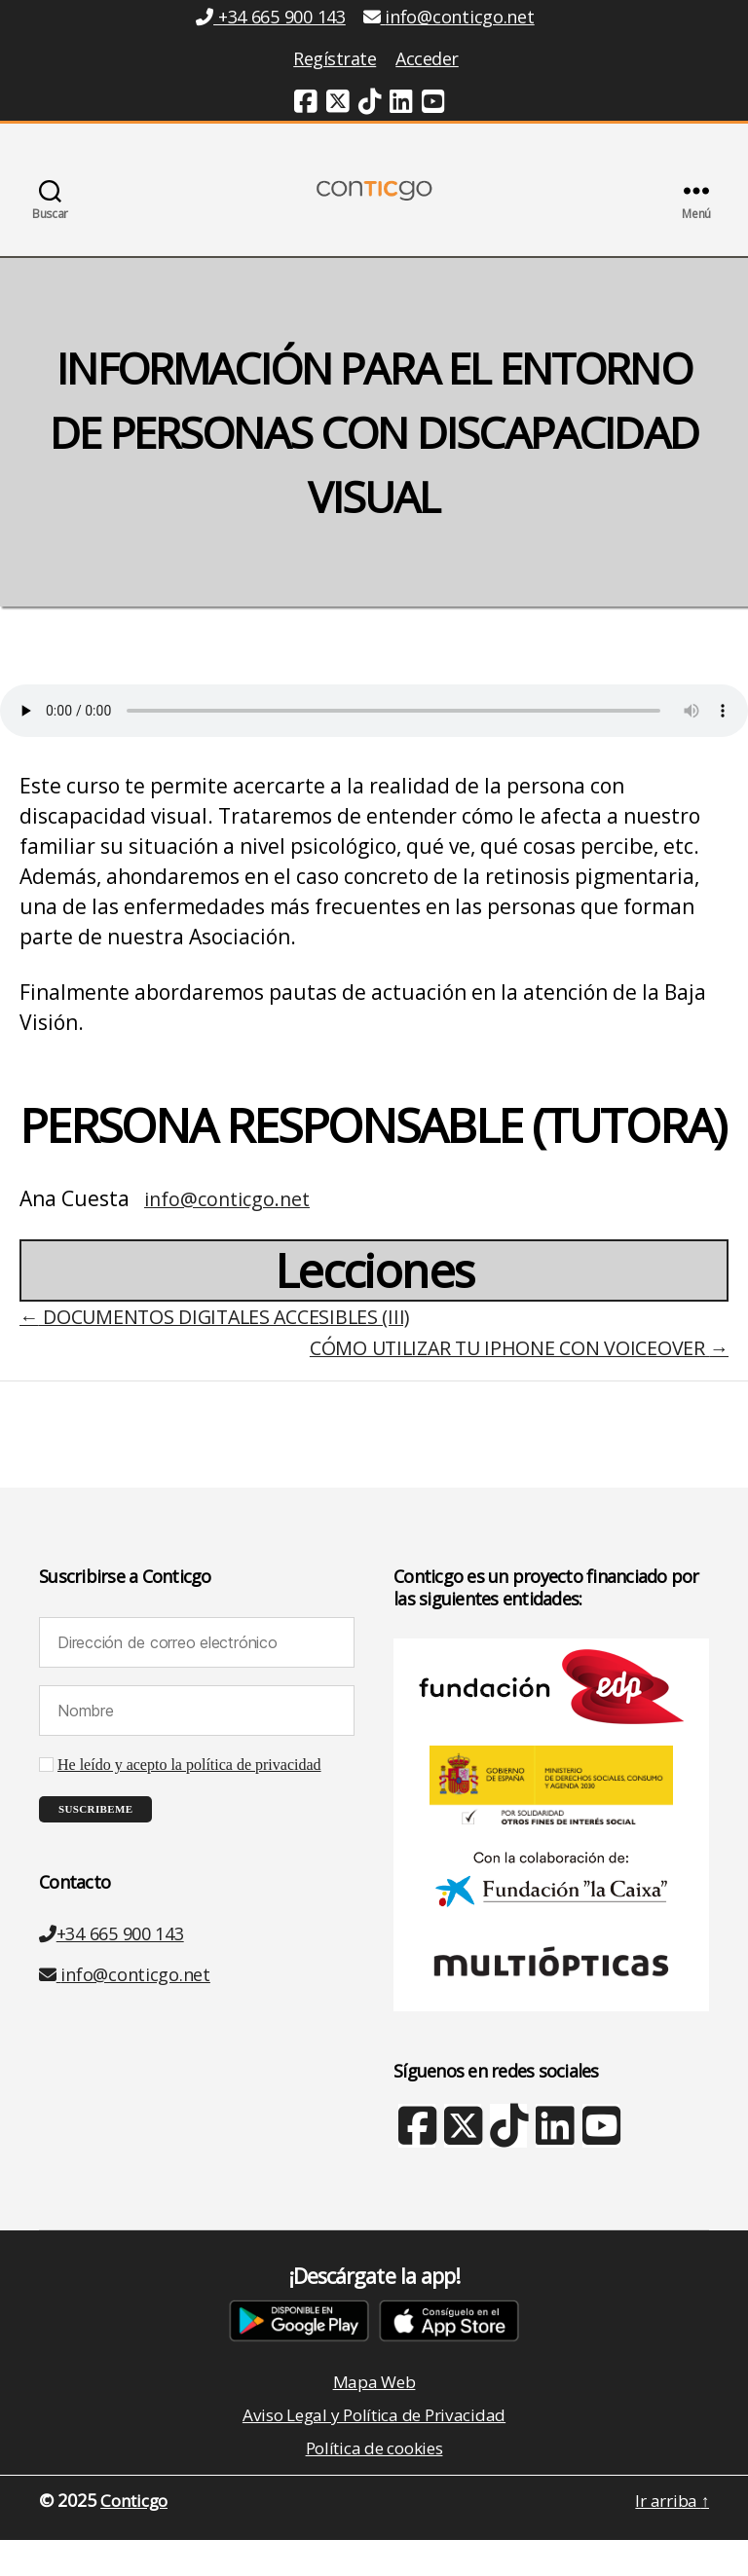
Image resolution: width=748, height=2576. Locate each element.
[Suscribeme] (95, 1838)
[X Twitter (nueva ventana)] (462, 2164)
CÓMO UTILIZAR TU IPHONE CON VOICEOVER (504, 1376)
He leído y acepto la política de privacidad (189, 1794)
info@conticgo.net (232, 1227)
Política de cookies (374, 2482)
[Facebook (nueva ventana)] (306, 104)
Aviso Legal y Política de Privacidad (373, 2447)
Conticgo (136, 2536)
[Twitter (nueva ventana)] (338, 104)
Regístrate (334, 58)
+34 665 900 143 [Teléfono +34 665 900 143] (270, 16)
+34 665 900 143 (111, 1962)
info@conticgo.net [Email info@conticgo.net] (449, 16)
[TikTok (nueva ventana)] (370, 104)
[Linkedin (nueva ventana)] (401, 104)
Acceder (427, 58)
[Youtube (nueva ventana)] (433, 104)
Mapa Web (374, 2412)
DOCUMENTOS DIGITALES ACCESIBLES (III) (228, 1345)
